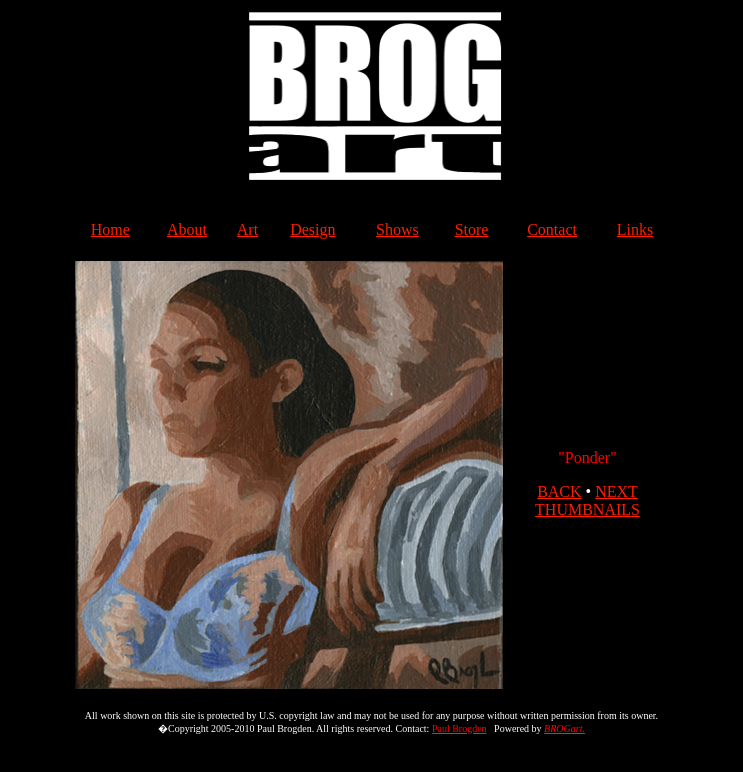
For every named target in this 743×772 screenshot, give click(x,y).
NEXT (616, 491)
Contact (552, 229)
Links (635, 229)
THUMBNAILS (587, 509)
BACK (559, 491)
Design (312, 229)
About (187, 229)
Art (247, 229)
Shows (397, 229)
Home (110, 229)
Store (472, 229)
